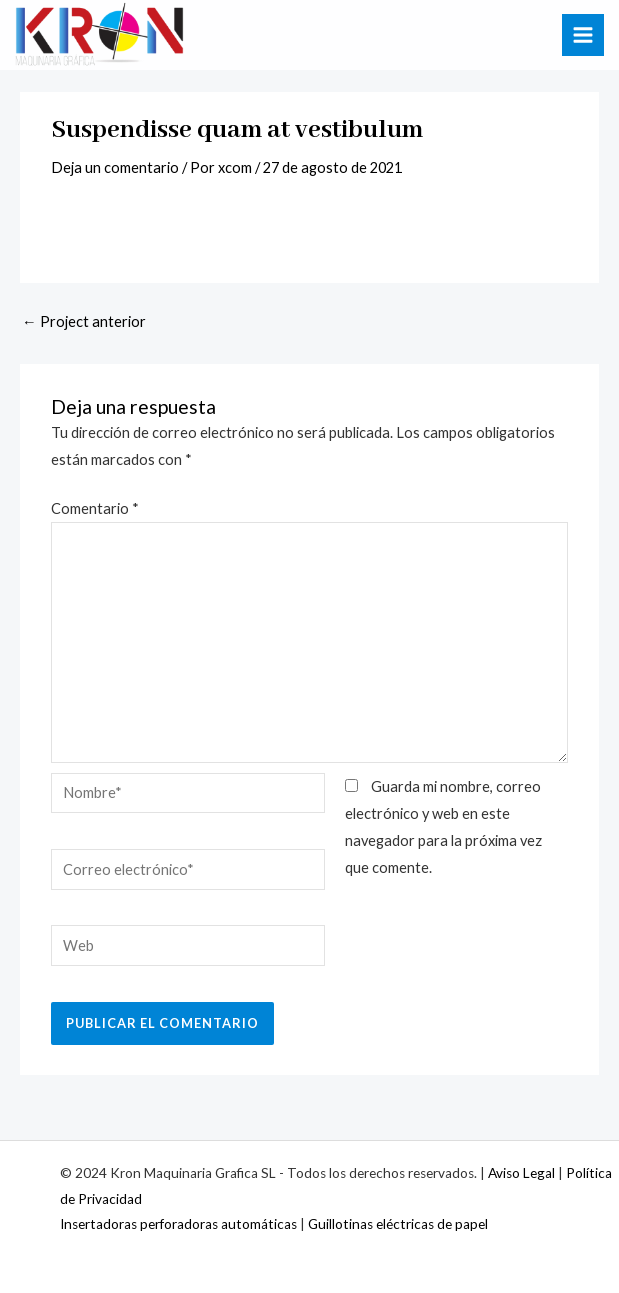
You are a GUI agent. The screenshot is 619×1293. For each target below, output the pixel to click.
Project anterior (84, 321)
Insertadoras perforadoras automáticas (178, 1224)
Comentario (95, 508)
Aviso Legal (521, 1173)
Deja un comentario (115, 167)
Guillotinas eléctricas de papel (398, 1224)
